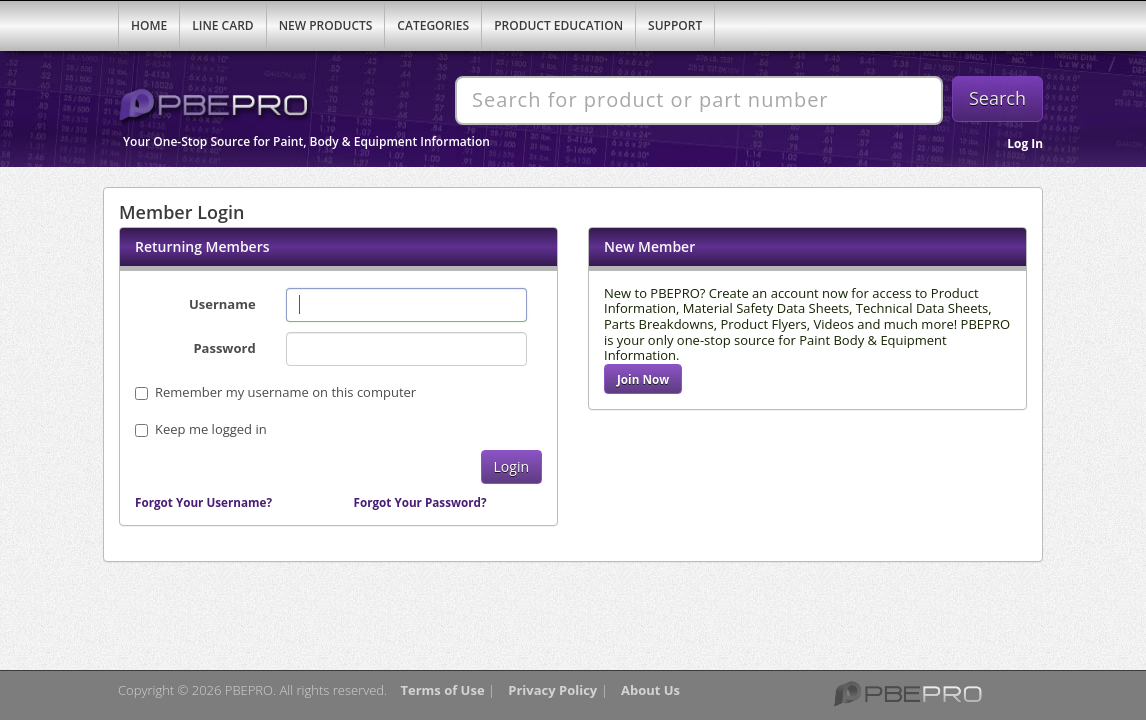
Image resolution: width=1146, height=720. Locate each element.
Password (224, 348)
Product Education (558, 25)
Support (675, 25)
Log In (1025, 143)
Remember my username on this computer (275, 392)
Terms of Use (442, 690)
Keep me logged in (211, 429)
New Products (326, 25)
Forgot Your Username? (203, 502)
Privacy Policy (552, 690)
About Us (650, 690)
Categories (433, 25)
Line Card (222, 25)
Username (222, 304)
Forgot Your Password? (420, 502)
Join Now (643, 379)
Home (149, 25)
